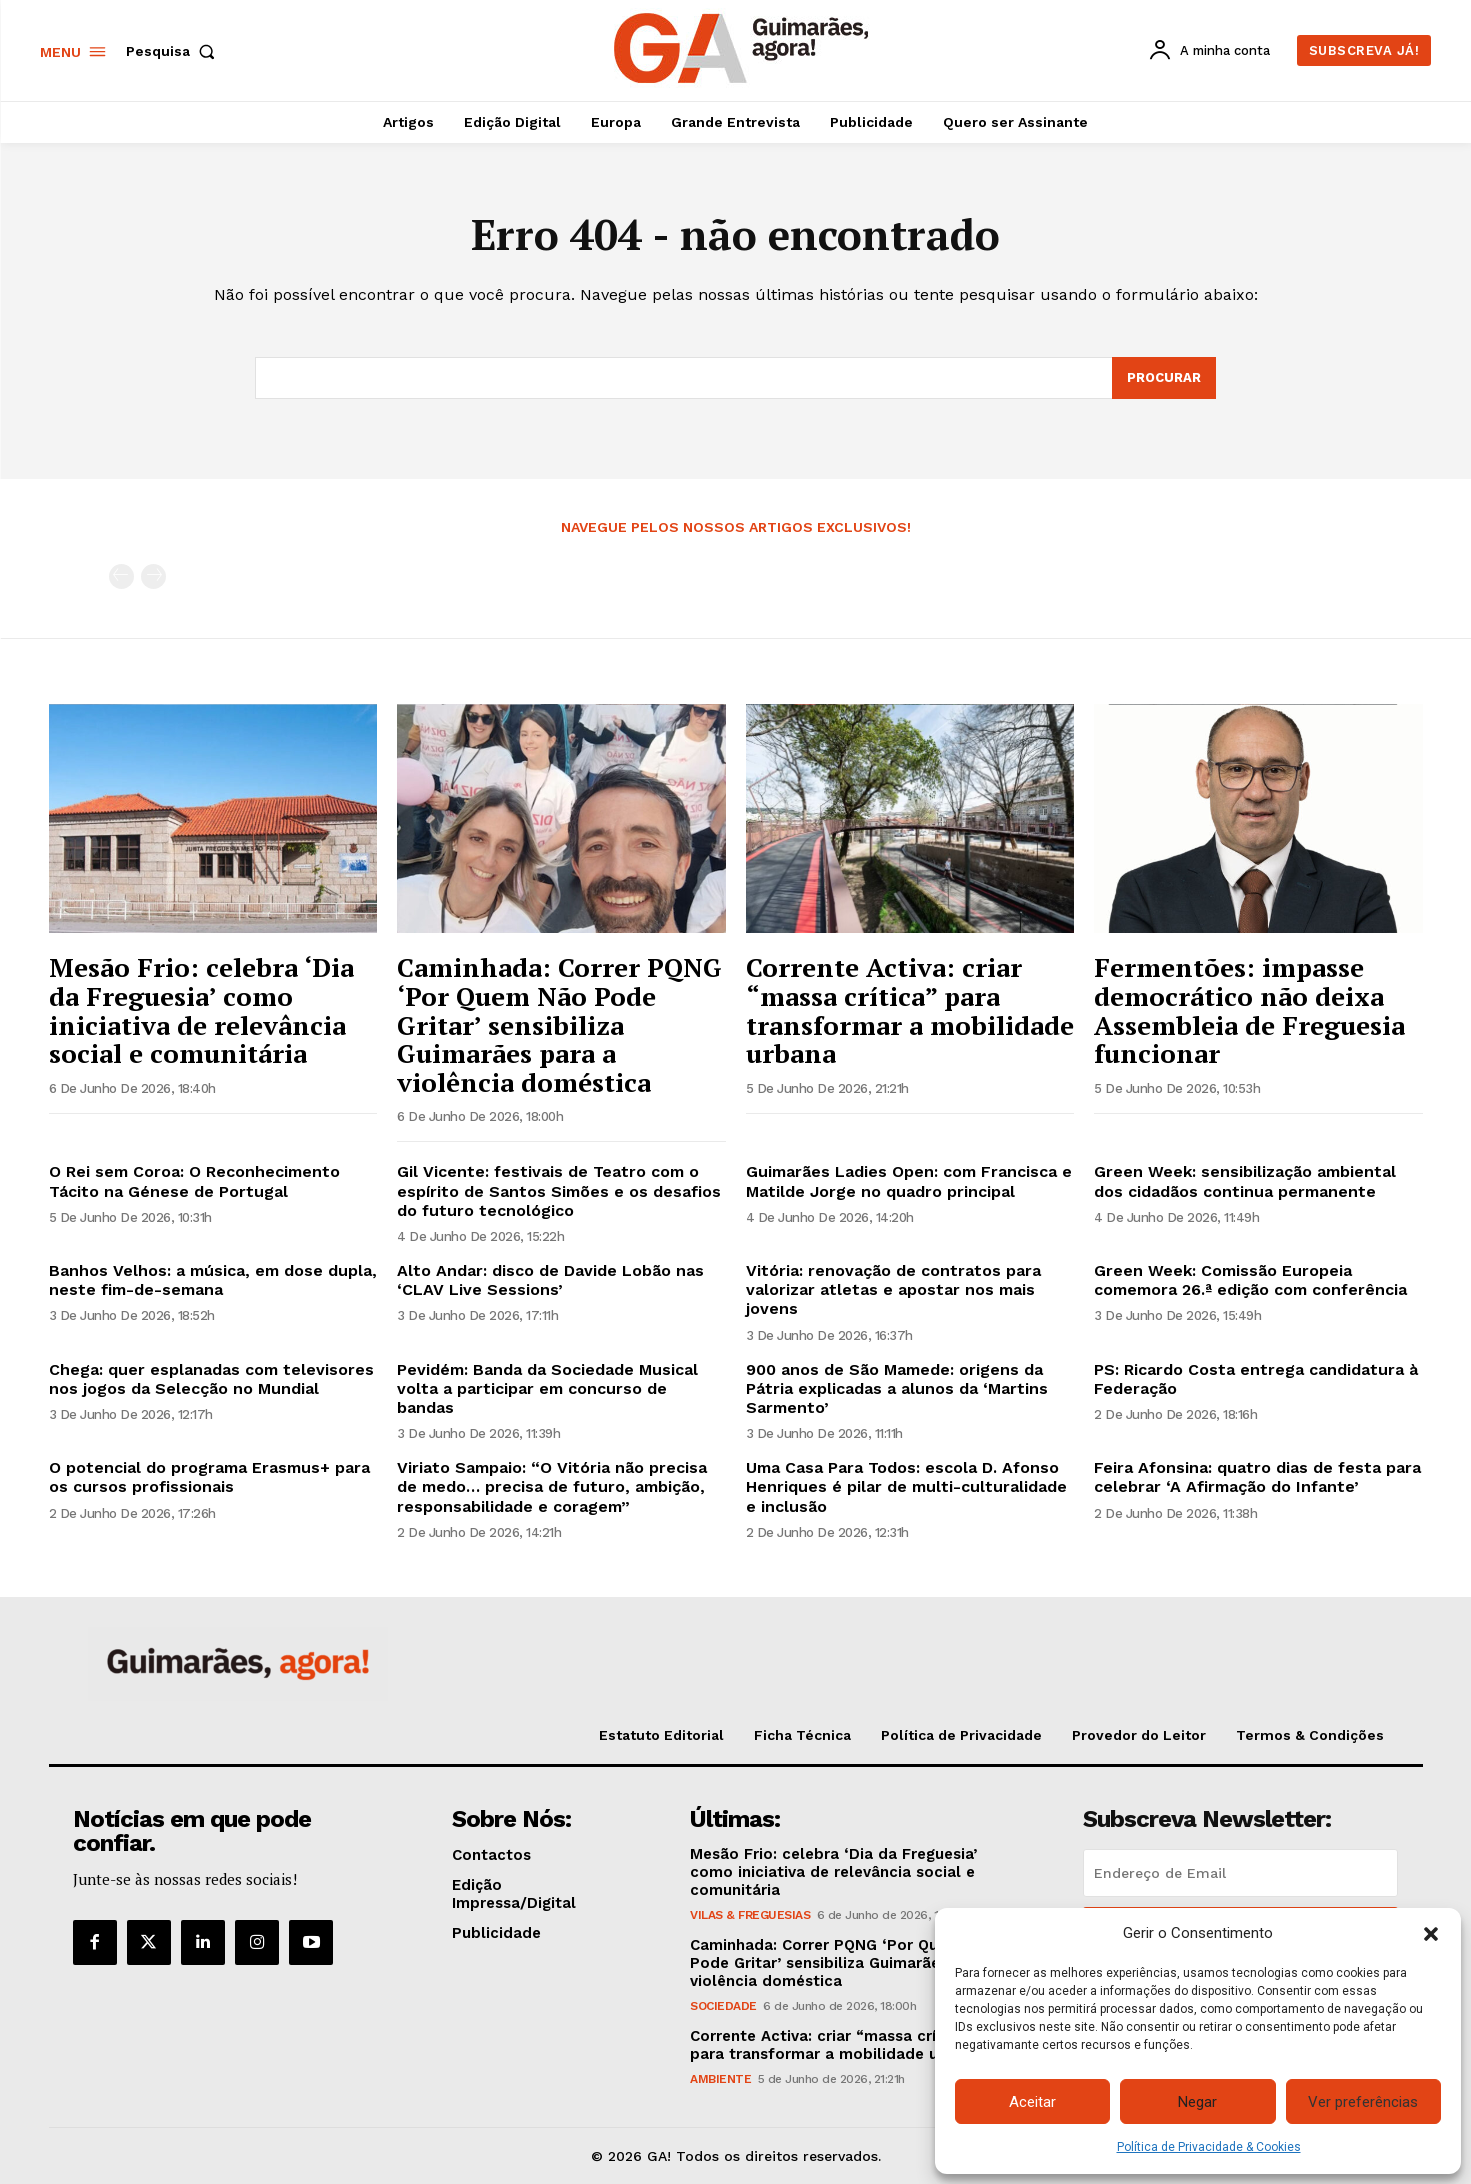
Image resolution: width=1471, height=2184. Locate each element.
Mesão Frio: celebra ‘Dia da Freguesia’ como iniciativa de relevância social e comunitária (201, 1010)
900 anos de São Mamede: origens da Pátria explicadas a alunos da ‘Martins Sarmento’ (897, 1388)
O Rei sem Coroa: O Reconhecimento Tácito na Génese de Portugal (194, 1181)
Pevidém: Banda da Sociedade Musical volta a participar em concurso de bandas (547, 1388)
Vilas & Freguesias (750, 1915)
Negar (1197, 2102)
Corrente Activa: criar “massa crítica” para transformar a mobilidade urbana (910, 1010)
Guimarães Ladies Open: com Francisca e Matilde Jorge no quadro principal (909, 1181)
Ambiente (720, 2079)
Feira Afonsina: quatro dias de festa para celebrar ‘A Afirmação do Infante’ (1257, 1477)
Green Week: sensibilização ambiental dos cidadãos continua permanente (1245, 1181)
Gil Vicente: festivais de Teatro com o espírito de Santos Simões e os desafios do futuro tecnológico (559, 1190)
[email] (1240, 1873)
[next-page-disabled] (153, 576)
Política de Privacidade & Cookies (1209, 2147)
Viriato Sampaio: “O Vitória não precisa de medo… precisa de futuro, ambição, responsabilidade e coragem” (552, 1486)
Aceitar (1032, 2102)
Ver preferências (1363, 2102)
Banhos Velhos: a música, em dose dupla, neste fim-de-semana (213, 1280)
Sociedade (723, 2006)
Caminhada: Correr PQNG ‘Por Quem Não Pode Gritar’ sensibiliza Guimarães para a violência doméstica (559, 1024)
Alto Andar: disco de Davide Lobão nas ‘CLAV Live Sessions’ (550, 1280)
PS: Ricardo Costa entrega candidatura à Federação (1256, 1379)
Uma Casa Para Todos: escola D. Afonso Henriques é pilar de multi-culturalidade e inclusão (906, 1486)
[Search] (1164, 378)
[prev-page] (121, 576)
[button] (1431, 1934)
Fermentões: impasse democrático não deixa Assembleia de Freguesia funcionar (1249, 1010)
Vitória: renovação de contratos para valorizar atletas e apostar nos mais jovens (893, 1289)
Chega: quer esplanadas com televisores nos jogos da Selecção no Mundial (211, 1379)
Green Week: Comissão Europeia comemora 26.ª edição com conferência (1250, 1280)
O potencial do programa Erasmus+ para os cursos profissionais (209, 1477)
